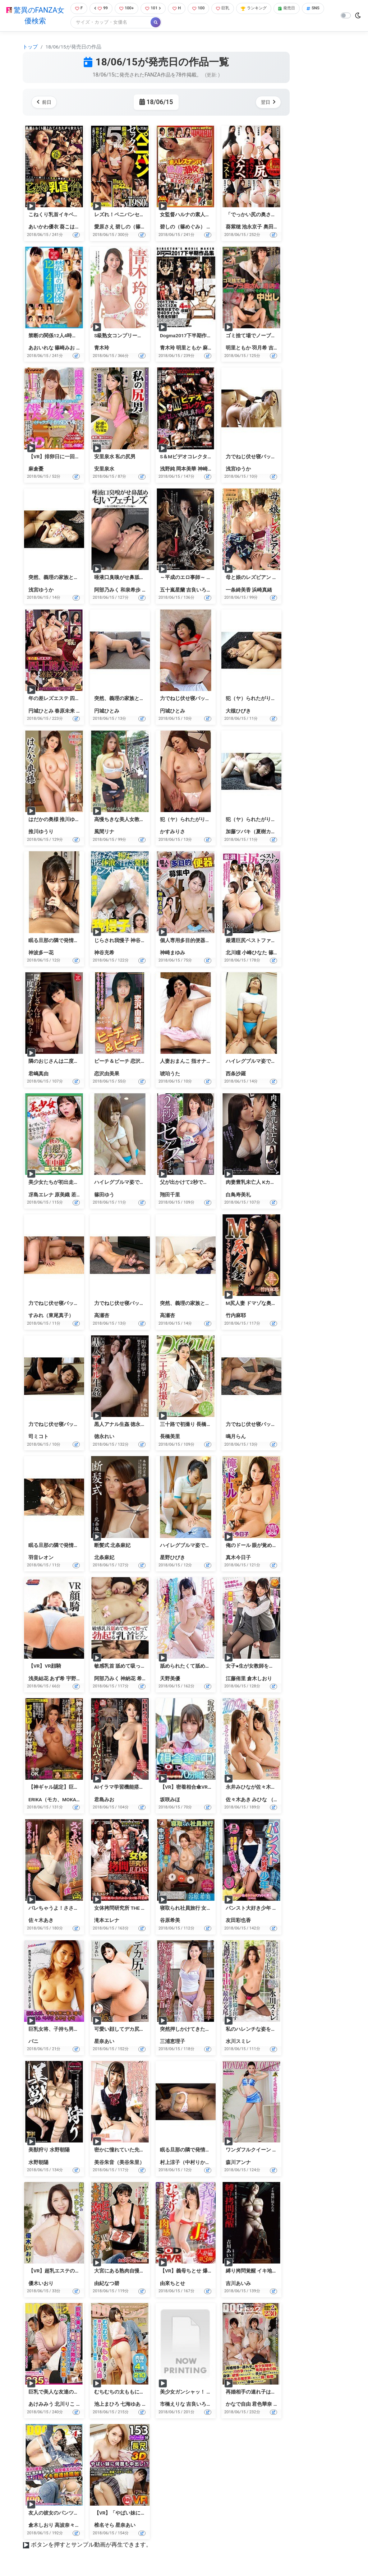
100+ (127, 8)
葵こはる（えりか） (82, 228)
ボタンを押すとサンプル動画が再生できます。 (91, 2545)
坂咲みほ (170, 1800)
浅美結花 (38, 1679)
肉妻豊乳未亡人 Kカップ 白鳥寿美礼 (266, 1183)
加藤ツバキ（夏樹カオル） (256, 832)
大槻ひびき (238, 711)
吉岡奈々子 (281, 349)
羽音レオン (41, 1558)
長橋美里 (170, 1437)
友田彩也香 (238, 1921)
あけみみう (41, 2405)
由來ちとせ (172, 2284)
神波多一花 (41, 953)
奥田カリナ (276, 228)
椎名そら (104, 2526)
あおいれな (41, 349)
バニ (33, 2042)
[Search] (134, 23)
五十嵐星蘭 (172, 590)
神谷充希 (104, 953)
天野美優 (170, 1679)
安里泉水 (104, 469)
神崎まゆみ (172, 953)
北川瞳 (233, 953)
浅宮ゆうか (238, 469)
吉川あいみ (238, 2284)
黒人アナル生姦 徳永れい (122, 1425)
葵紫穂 (233, 228)
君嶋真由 (38, 1074)
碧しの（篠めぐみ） (138, 228)
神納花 (127, 1679)
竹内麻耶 (236, 1316)
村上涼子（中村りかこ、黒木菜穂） (200, 2163)
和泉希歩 (130, 590)
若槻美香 (81, 1195)
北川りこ (65, 2405)
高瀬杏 (101, 1316)
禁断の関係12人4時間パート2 (61, 336)
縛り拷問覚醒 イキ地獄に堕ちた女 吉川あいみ (277, 2272)
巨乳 (230, 8)
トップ (30, 47)
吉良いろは (198, 590)
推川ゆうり (41, 832)
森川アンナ (238, 2163)
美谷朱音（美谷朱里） (119, 2163)
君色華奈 (262, 2405)
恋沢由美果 (106, 1074)
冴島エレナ (41, 1195)
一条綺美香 (238, 590)
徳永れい (104, 1437)
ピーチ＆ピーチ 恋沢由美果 (125, 1062)
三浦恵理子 (172, 2042)
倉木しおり (259, 1679)
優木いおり (41, 2284)
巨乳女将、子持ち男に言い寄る (63, 2030)
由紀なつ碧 (106, 2284)
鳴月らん (236, 1437)
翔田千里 (170, 1195)
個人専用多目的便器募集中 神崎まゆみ (203, 941)
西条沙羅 (236, 1074)
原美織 (62, 1195)
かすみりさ (172, 832)
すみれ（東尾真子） (51, 1316)
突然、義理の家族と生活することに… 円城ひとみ (149, 699)
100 (204, 8)
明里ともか (188, 349)
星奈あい (104, 2042)
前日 (45, 103)
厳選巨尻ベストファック (253, 941)
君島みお (104, 1800)
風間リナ (104, 832)
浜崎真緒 (262, 590)
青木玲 (101, 349)
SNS (79, 23)
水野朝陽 (38, 2163)
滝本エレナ (106, 1921)
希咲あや (147, 1679)
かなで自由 (238, 2405)
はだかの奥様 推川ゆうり (56, 820)
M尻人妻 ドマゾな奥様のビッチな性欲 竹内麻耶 (279, 1304)
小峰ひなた (254, 953)
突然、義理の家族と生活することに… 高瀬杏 (210, 1304)
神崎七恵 (208, 469)
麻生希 (210, 349)
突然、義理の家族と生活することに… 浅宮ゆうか (83, 578)
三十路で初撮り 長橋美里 (188, 1425)
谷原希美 (170, 1921)
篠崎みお (65, 349)
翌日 (267, 103)
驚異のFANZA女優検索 (34, 16)
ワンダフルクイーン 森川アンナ (261, 2151)
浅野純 (167, 469)
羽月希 (259, 349)
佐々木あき (238, 1800)
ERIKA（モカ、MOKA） (54, 1800)
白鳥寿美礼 (238, 1195)
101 (156, 8)
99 (99, 8)
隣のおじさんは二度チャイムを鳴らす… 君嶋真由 (83, 1062)
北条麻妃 (104, 1558)
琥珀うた (170, 1074)
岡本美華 (186, 469)
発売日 (300, 8)
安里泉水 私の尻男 (114, 457)
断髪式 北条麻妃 (112, 1546)
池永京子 (252, 228)
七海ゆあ (130, 2405)
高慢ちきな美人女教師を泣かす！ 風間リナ (142, 820)
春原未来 (65, 711)
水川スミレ (238, 2042)
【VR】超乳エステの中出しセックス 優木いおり (82, 2272)
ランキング (264, 8)
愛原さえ (104, 228)
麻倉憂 (35, 469)
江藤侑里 (236, 1679)
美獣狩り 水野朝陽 (49, 2151)
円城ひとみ (41, 711)
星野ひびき (172, 1558)
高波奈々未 (67, 2526)
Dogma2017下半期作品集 (188, 336)
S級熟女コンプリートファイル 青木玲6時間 (143, 336)
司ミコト (38, 1437)
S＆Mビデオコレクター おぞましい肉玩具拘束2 (213, 457)
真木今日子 (238, 1558)
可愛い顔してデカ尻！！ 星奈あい (132, 2030)
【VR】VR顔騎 (44, 1667)
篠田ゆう (278, 953)
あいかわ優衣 (43, 228)
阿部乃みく (106, 590)
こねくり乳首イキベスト (56, 215)
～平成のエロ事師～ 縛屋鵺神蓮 (195, 578)
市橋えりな (172, 2405)
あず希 (57, 1679)
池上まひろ (106, 2405)
